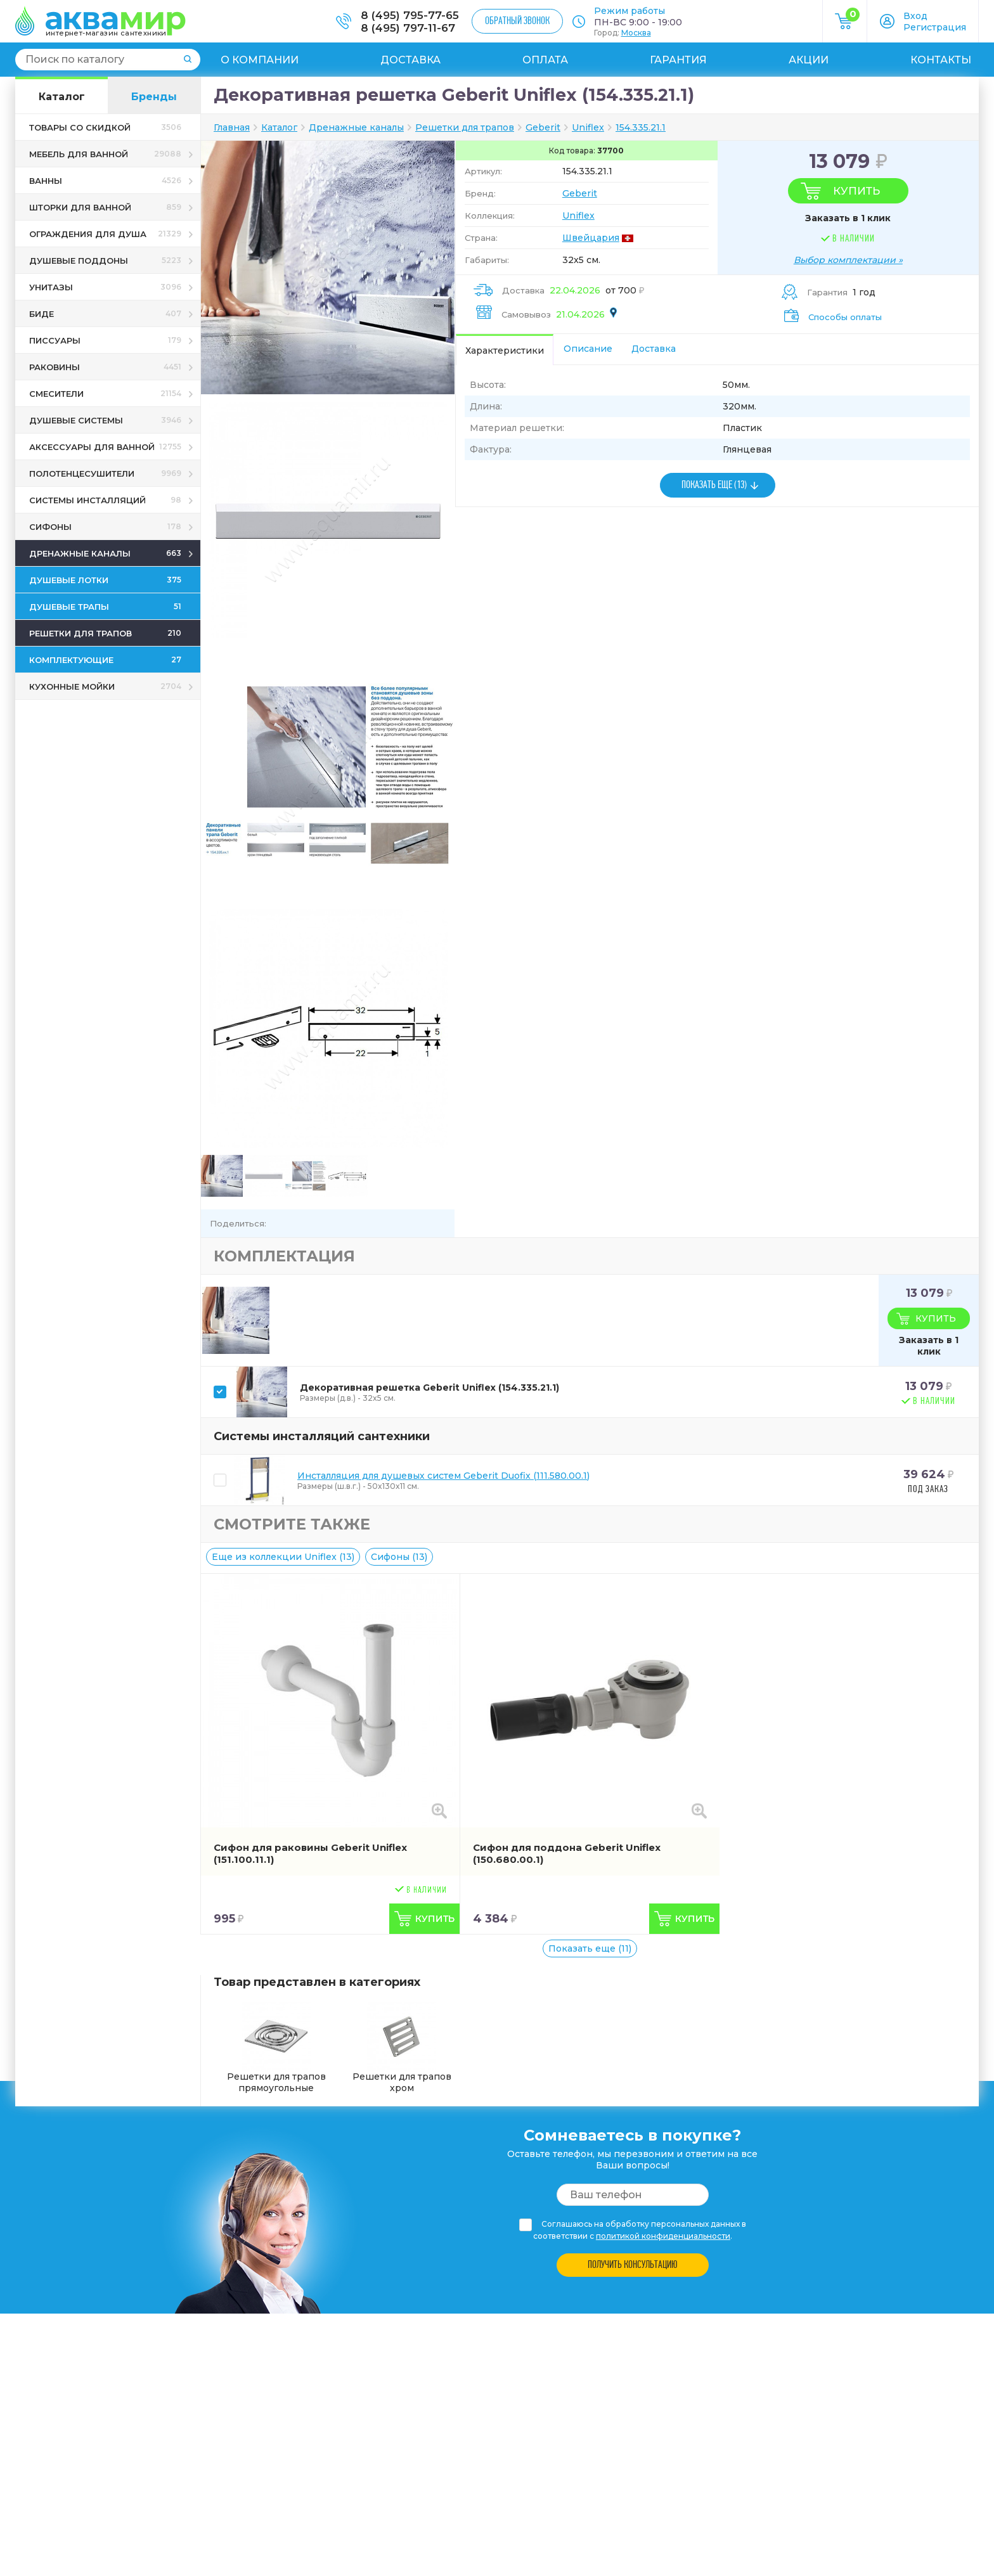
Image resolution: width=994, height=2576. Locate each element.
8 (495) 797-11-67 (408, 28)
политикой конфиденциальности (663, 2236)
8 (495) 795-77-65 (410, 15)
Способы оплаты (845, 317)
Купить (856, 190)
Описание (588, 348)
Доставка (410, 60)
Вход (915, 16)
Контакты (940, 60)
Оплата (545, 60)
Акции (809, 60)
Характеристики (504, 350)
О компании (260, 60)
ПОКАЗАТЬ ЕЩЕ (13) (714, 485)
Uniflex (578, 215)
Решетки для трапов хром (401, 2048)
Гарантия (678, 60)
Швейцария (590, 237)
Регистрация (934, 27)
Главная (232, 127)
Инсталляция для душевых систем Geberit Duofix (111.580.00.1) (443, 1475)
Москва (636, 32)
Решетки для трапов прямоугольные (276, 2048)
